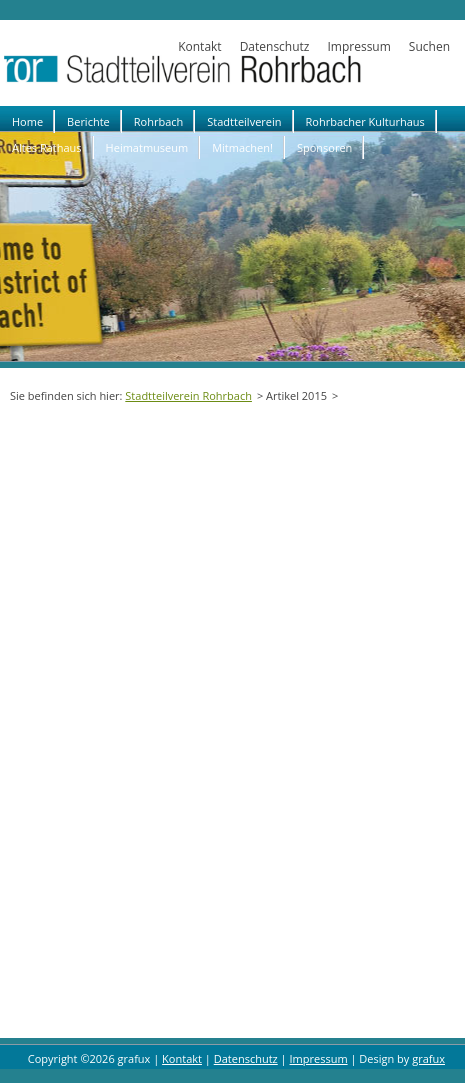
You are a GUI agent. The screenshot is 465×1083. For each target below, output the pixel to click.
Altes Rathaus (47, 147)
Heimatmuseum (147, 147)
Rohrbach (159, 121)
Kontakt (199, 46)
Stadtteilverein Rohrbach (188, 395)
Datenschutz (275, 46)
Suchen (429, 46)
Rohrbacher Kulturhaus (365, 121)
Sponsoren (324, 147)
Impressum (358, 46)
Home (27, 121)
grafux (428, 1058)
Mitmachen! (242, 147)
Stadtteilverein (244, 121)
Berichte (88, 121)
